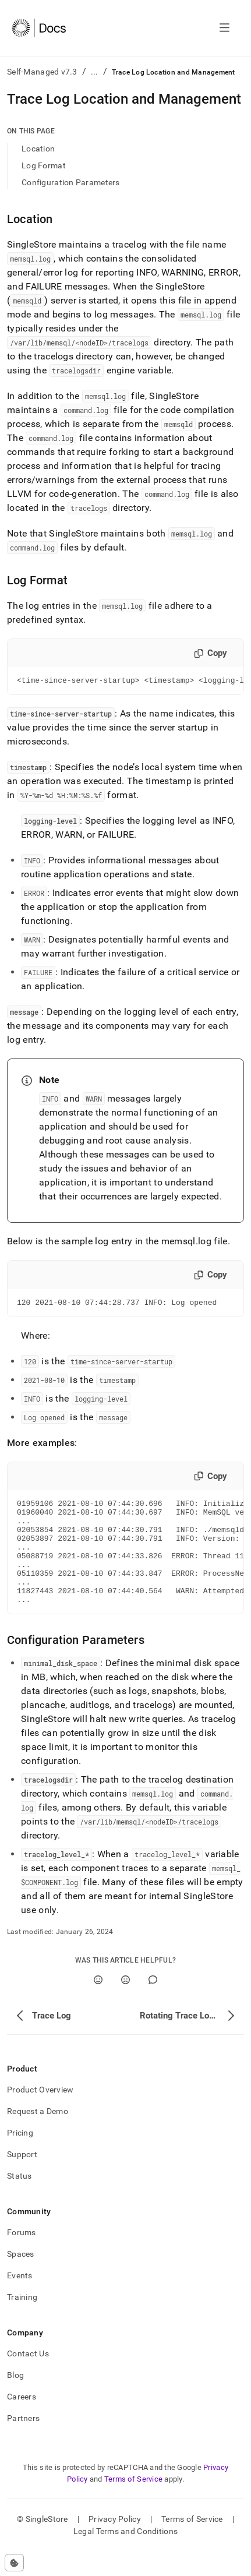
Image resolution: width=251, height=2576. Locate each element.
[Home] (39, 28)
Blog (15, 2399)
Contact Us (28, 2378)
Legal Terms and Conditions (125, 2555)
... (94, 71)
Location (38, 148)
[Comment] (153, 2004)
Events (20, 2300)
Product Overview (40, 2114)
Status (19, 2200)
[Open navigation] (224, 28)
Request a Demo (37, 2135)
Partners (23, 2442)
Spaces (20, 2278)
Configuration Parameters (71, 182)
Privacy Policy (115, 2543)
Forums (21, 2256)
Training (22, 2321)
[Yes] (98, 2004)
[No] (125, 2004)
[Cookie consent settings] (14, 2562)
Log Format (44, 165)
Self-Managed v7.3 (42, 71)
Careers (21, 2421)
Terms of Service (133, 2503)
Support (22, 2178)
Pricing (20, 2157)
